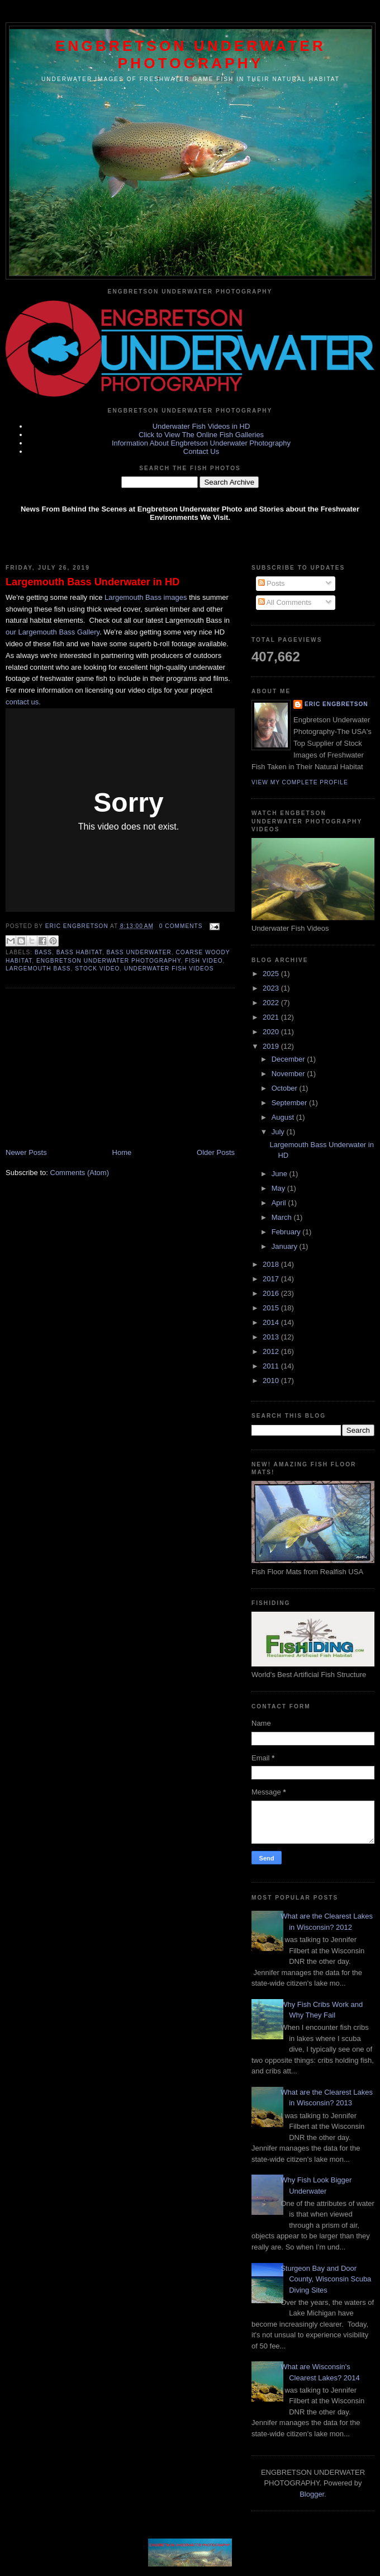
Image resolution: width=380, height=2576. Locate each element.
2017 (272, 1279)
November (289, 1073)
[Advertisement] (89, 1069)
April (280, 1203)
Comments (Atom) (79, 1172)
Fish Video (204, 961)
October (286, 1088)
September (290, 1102)
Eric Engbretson (77, 926)
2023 (272, 988)
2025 (272, 973)
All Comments (285, 602)
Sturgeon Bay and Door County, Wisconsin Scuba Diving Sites (326, 2279)
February (287, 1232)
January (286, 1246)
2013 (272, 1337)
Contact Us (201, 451)
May (279, 1188)
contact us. (23, 702)
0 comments (181, 926)
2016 (272, 1293)
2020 (272, 1031)
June (280, 1173)
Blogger (312, 2494)
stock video (97, 968)
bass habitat (79, 952)
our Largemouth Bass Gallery (52, 632)
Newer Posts (26, 1152)
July (279, 1132)
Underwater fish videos (169, 968)
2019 (272, 1046)
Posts (271, 583)
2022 (272, 1002)
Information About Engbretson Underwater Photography (201, 443)
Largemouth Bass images (145, 597)
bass (43, 952)
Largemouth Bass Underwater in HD (92, 582)
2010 (272, 1380)
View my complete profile (299, 782)
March (283, 1217)
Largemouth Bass (38, 968)
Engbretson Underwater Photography (190, 54)
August (284, 1117)
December (289, 1059)
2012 (272, 1351)
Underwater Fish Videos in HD (201, 426)
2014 (272, 1322)
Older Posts (216, 1152)
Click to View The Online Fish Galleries (201, 434)
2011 (272, 1366)
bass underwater (139, 952)
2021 (272, 1017)
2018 (272, 1264)
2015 (272, 1308)
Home (122, 1152)
